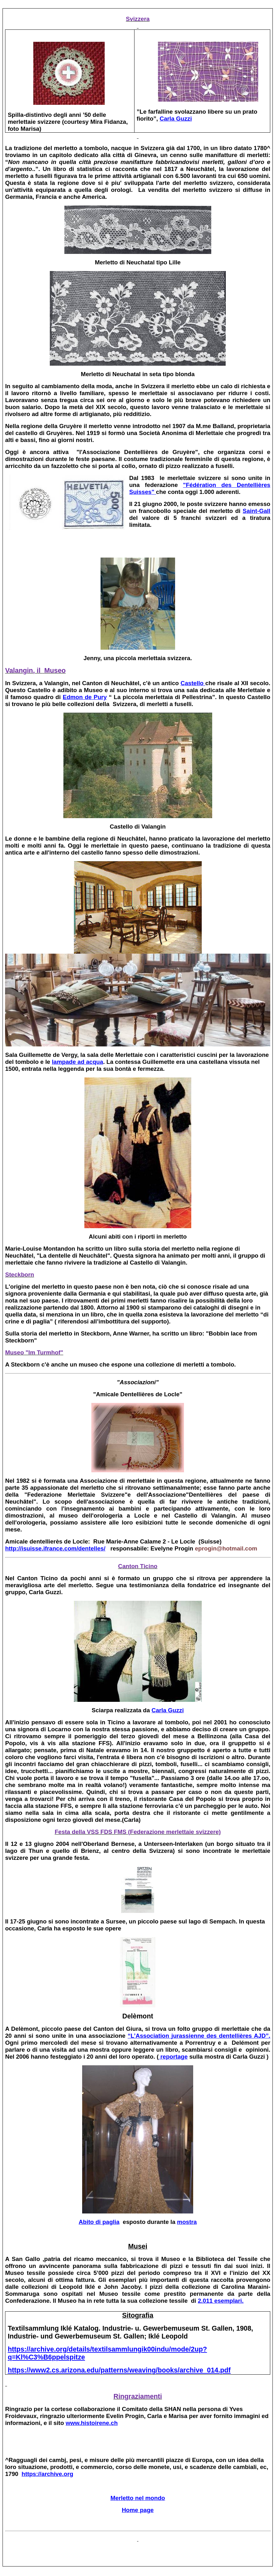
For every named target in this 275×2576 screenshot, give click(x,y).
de (85, 697)
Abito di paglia (99, 2222)
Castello (192, 683)
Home (138, 2510)
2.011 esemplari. (221, 2300)
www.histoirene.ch (92, 2423)
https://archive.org (47, 2474)
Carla (176, 118)
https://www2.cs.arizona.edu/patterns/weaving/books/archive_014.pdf (119, 2370)
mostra (187, 2222)
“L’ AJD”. (199, 2035)
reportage (173, 2056)
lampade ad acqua (77, 1061)
